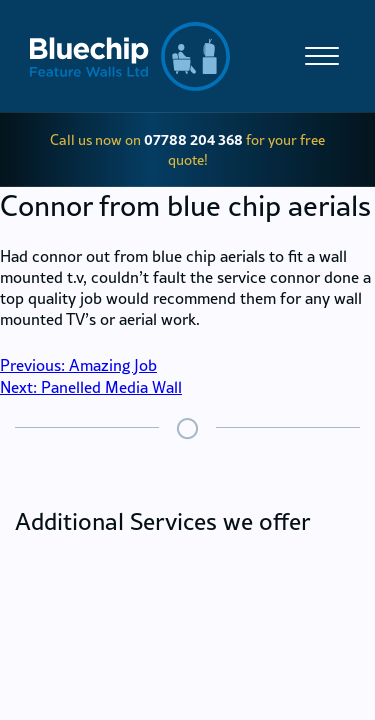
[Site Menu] (317, 55)
